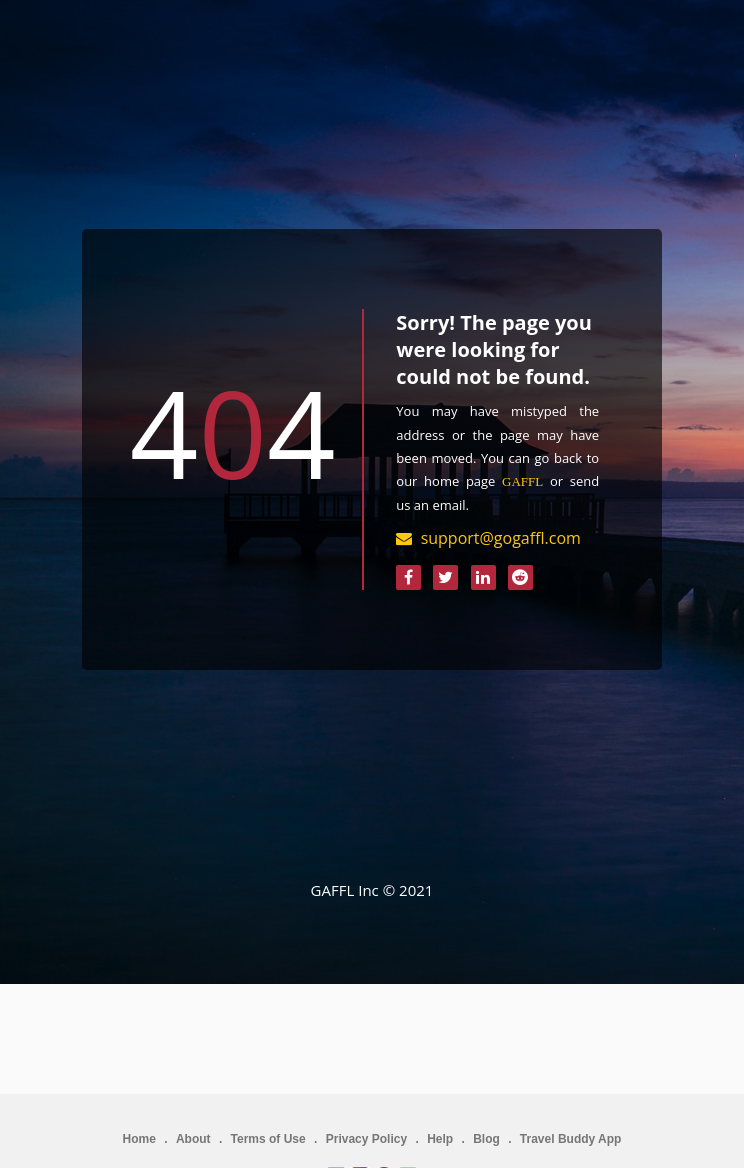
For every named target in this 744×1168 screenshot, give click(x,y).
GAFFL (522, 481)
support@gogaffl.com (501, 538)
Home (139, 1139)
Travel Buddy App (571, 1139)
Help (440, 1139)
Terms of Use (268, 1139)
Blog (486, 1139)
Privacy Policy (366, 1139)
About (193, 1139)
